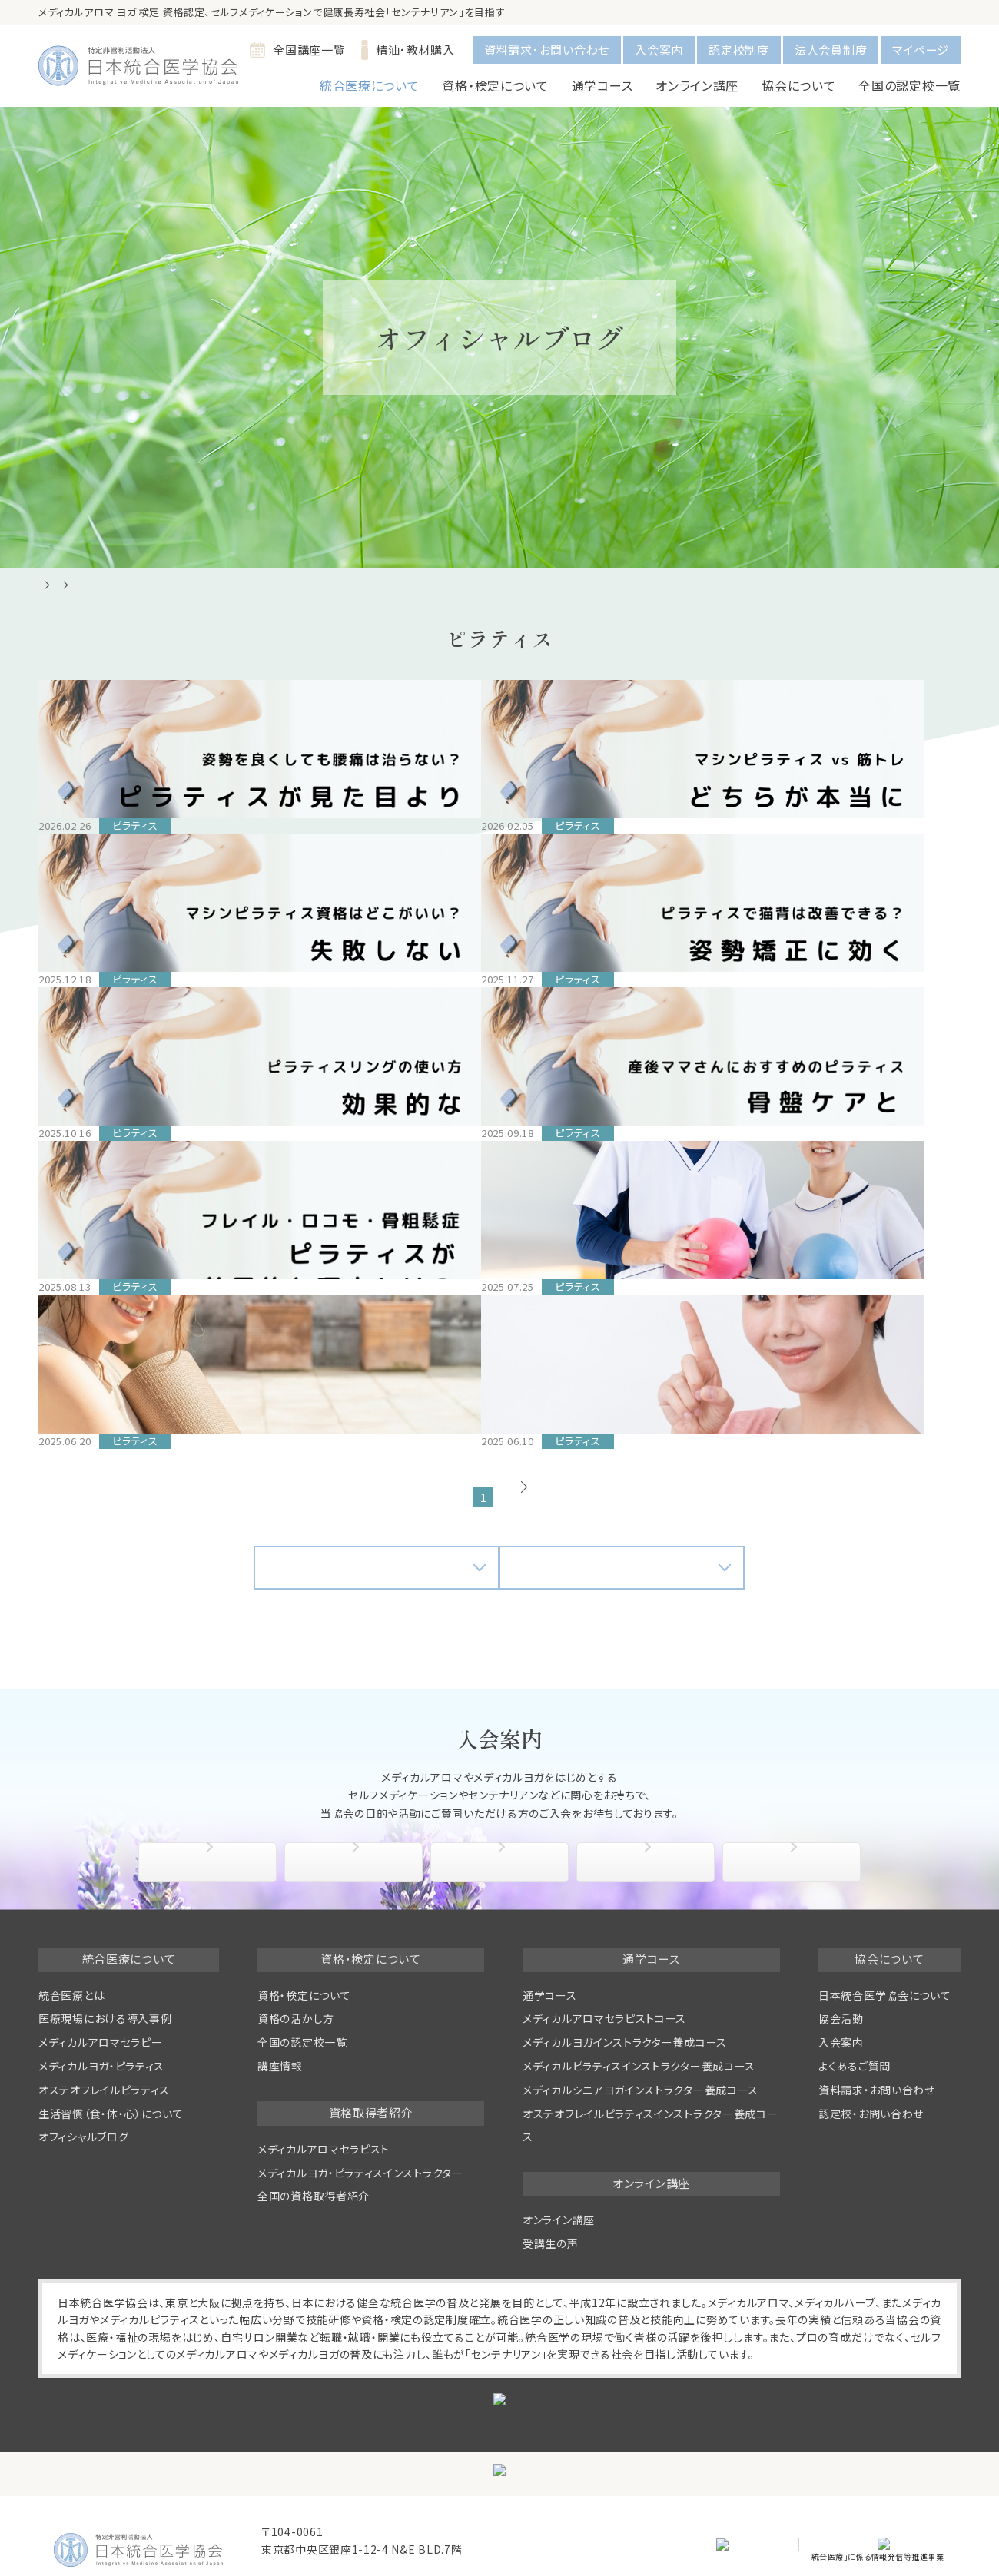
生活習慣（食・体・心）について (111, 2052)
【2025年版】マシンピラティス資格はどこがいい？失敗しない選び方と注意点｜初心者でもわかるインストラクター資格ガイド (615, 850)
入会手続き (357, 1802)
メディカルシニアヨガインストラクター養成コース (640, 2029)
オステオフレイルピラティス (104, 2029)
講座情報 (280, 2006)
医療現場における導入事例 (104, 1958)
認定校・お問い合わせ (871, 2052)
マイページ (920, 49)
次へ (546, 1437)
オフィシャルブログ (83, 2076)
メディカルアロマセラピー (100, 1982)
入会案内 (659, 49)
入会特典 (503, 1802)
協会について (211, 1802)
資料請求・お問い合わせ (546, 49)
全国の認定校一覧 (909, 85)
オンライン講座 (559, 2159)
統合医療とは (71, 1934)
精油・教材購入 (408, 50)
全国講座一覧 (297, 50)
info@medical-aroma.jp (329, 2507)
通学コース (550, 1934)
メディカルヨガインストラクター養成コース (625, 1982)
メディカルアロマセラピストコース (604, 1958)
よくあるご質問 (796, 1802)
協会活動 (649, 1802)
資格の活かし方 (295, 1958)
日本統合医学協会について (884, 1934)
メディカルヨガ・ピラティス (101, 2006)
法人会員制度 (831, 49)
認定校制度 (739, 49)
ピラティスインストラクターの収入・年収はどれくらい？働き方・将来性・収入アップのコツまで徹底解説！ (139, 1317)
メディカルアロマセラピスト (323, 2089)
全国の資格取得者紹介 (313, 2135)
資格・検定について (303, 1934)
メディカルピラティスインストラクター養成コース (639, 2006)
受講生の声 (551, 2183)
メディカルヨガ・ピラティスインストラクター (360, 2112)
